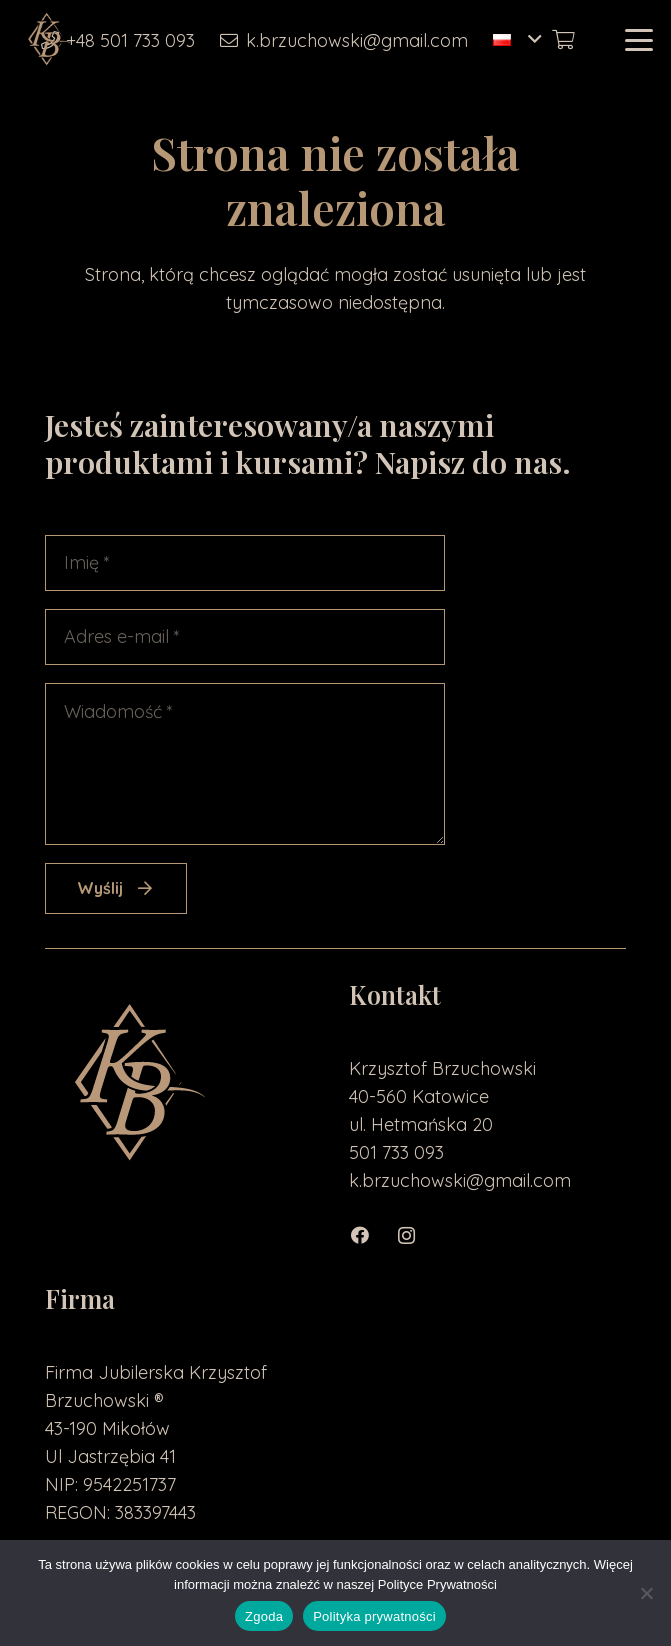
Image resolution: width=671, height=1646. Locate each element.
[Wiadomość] (245, 764)
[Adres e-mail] (245, 637)
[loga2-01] (48, 40)
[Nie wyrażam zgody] (646, 1593)
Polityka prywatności (374, 1616)
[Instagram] (416, 1235)
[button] (517, 40)
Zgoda (264, 1616)
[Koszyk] (563, 40)
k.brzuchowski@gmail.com (460, 1180)
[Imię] (245, 563)
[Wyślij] (116, 888)
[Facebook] (371, 1235)
